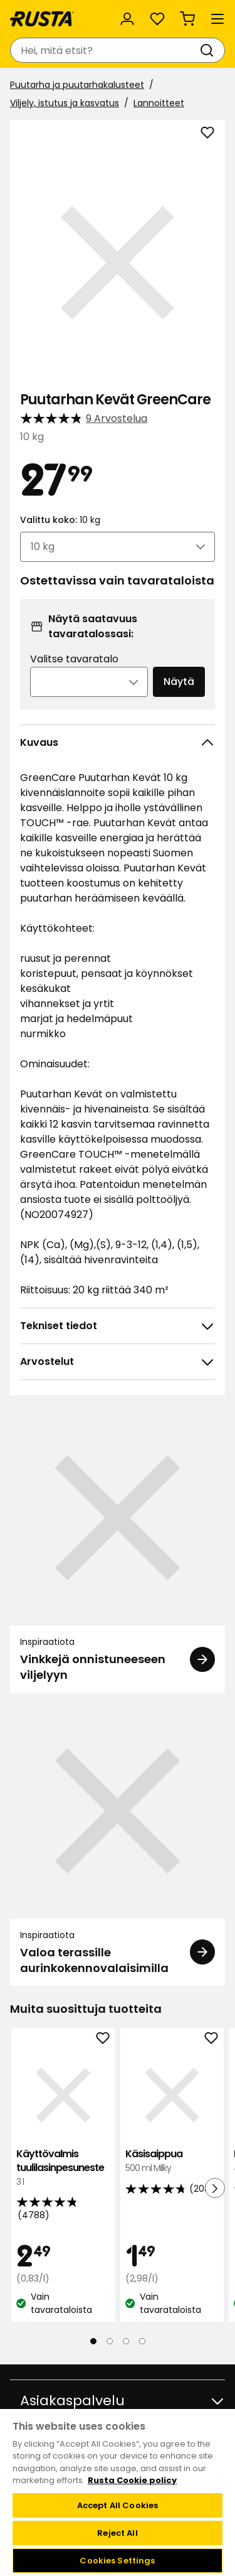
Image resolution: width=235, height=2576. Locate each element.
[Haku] (209, 50)
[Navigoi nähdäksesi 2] (110, 2341)
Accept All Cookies (117, 2505)
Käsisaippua (172, 2161)
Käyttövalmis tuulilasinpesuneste (63, 2168)
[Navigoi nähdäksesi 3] (126, 2341)
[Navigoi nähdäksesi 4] (142, 2341)
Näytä (179, 681)
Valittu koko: (60, 520)
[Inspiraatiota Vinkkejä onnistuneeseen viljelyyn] (117, 1551)
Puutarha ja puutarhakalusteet (77, 84)
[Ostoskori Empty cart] (187, 19)
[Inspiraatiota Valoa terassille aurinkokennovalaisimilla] (117, 1844)
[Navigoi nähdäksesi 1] (93, 2341)
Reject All (117, 2533)
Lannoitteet (158, 103)
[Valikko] (217, 19)
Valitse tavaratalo (74, 659)
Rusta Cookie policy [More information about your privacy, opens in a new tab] (132, 2480)
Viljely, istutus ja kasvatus (64, 103)
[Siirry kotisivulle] (42, 18)
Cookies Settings (117, 2561)
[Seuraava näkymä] (215, 2188)
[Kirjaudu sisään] (127, 19)
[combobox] (105, 50)
